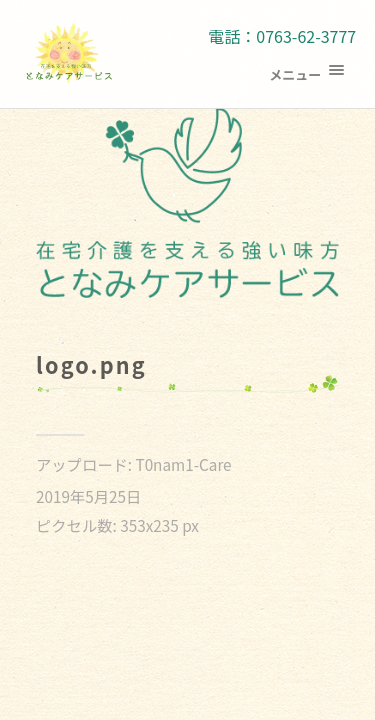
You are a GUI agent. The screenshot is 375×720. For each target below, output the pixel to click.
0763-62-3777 (306, 36)
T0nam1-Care (183, 464)
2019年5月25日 (88, 496)
